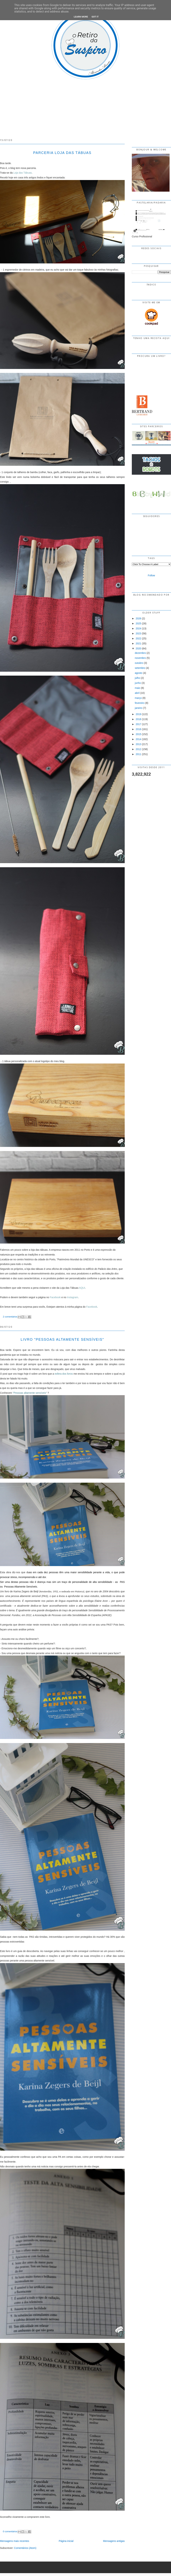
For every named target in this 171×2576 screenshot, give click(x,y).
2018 (138, 719)
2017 (138, 724)
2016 (138, 729)
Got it (95, 16)
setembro (140, 668)
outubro (139, 663)
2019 (138, 714)
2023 (138, 633)
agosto (138, 673)
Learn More (81, 16)
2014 (138, 739)
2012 (138, 749)
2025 (138, 623)
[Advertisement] (85, 108)
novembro (140, 658)
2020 (138, 648)
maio (137, 688)
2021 (138, 643)
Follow (151, 575)
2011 (138, 754)
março (138, 698)
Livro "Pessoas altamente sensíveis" (62, 1339)
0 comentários (10, 2531)
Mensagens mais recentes (14, 2541)
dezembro (140, 653)
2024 (138, 628)
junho (138, 683)
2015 (138, 734)
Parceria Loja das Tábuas (62, 153)
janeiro (138, 708)
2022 (138, 638)
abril (137, 693)
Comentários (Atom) (25, 2548)
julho (137, 678)
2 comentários (10, 1316)
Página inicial (66, 2541)
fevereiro (139, 703)
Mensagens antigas (114, 2541)
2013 (138, 744)
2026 (138, 618)
